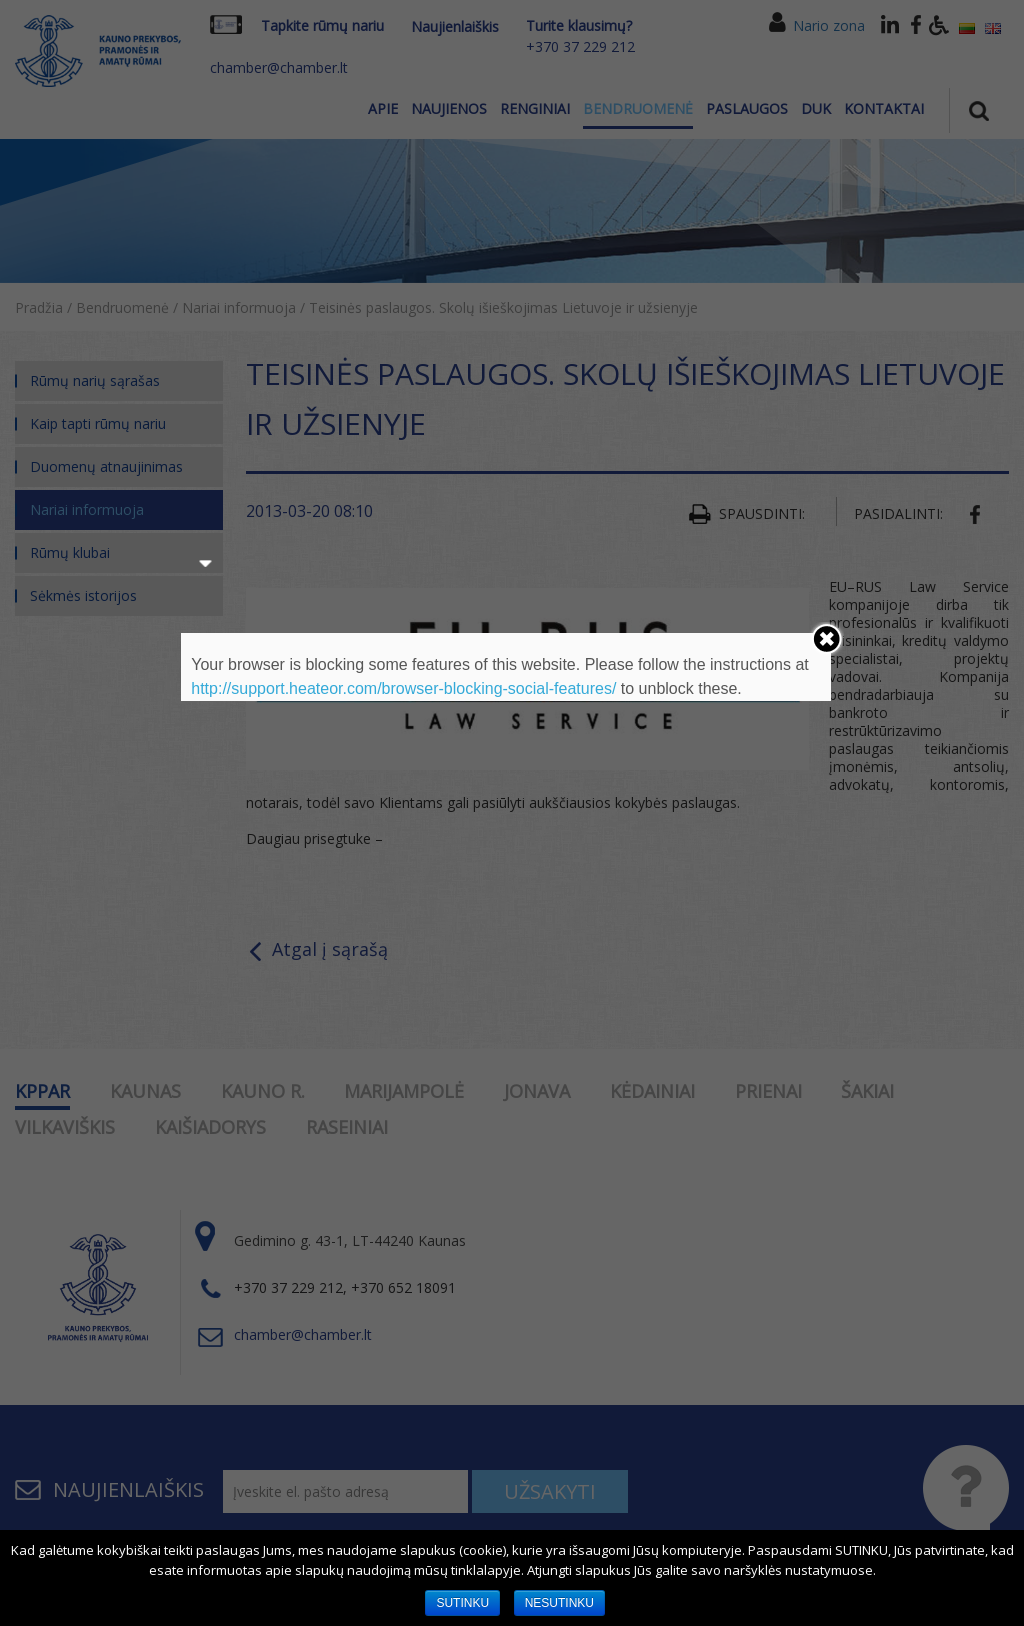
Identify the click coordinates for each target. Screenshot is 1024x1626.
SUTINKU (462, 1603)
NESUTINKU (559, 1603)
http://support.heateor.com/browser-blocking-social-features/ (403, 688)
